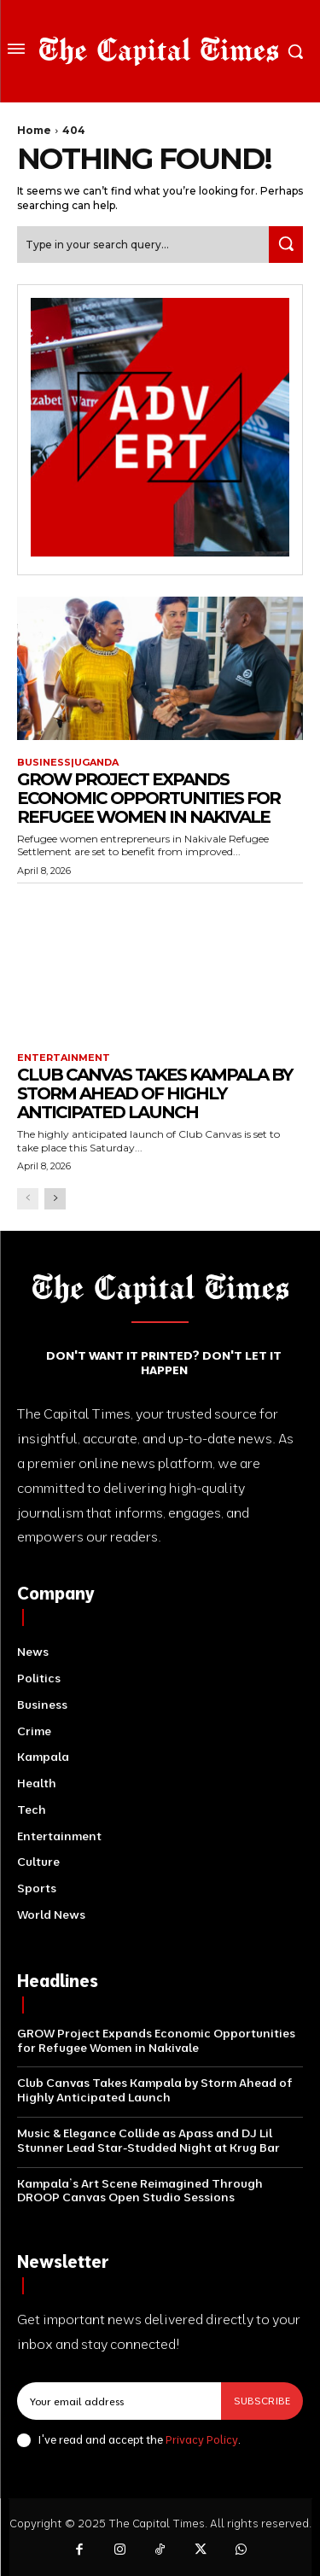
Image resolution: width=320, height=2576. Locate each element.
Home (34, 130)
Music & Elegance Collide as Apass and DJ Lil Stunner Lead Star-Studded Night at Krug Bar (148, 2140)
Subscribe (262, 2400)
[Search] (286, 244)
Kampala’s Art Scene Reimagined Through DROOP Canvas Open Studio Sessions (140, 2191)
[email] (119, 2401)
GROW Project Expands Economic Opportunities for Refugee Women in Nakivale (148, 798)
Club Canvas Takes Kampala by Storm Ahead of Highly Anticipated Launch (154, 1093)
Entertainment (63, 1058)
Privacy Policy (202, 2439)
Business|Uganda (68, 762)
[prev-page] (27, 1198)
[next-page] (55, 1198)
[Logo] (158, 51)
